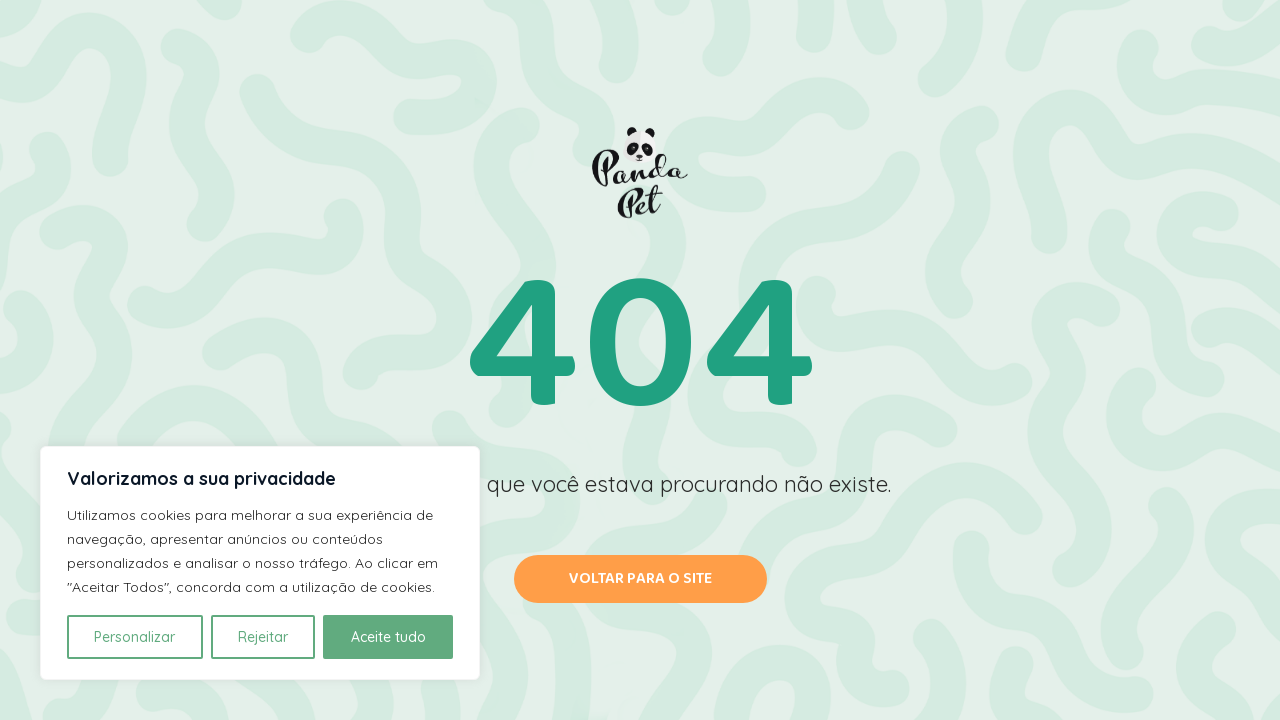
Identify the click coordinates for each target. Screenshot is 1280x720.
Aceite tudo (388, 637)
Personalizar (134, 637)
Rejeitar (263, 637)
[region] (260, 563)
